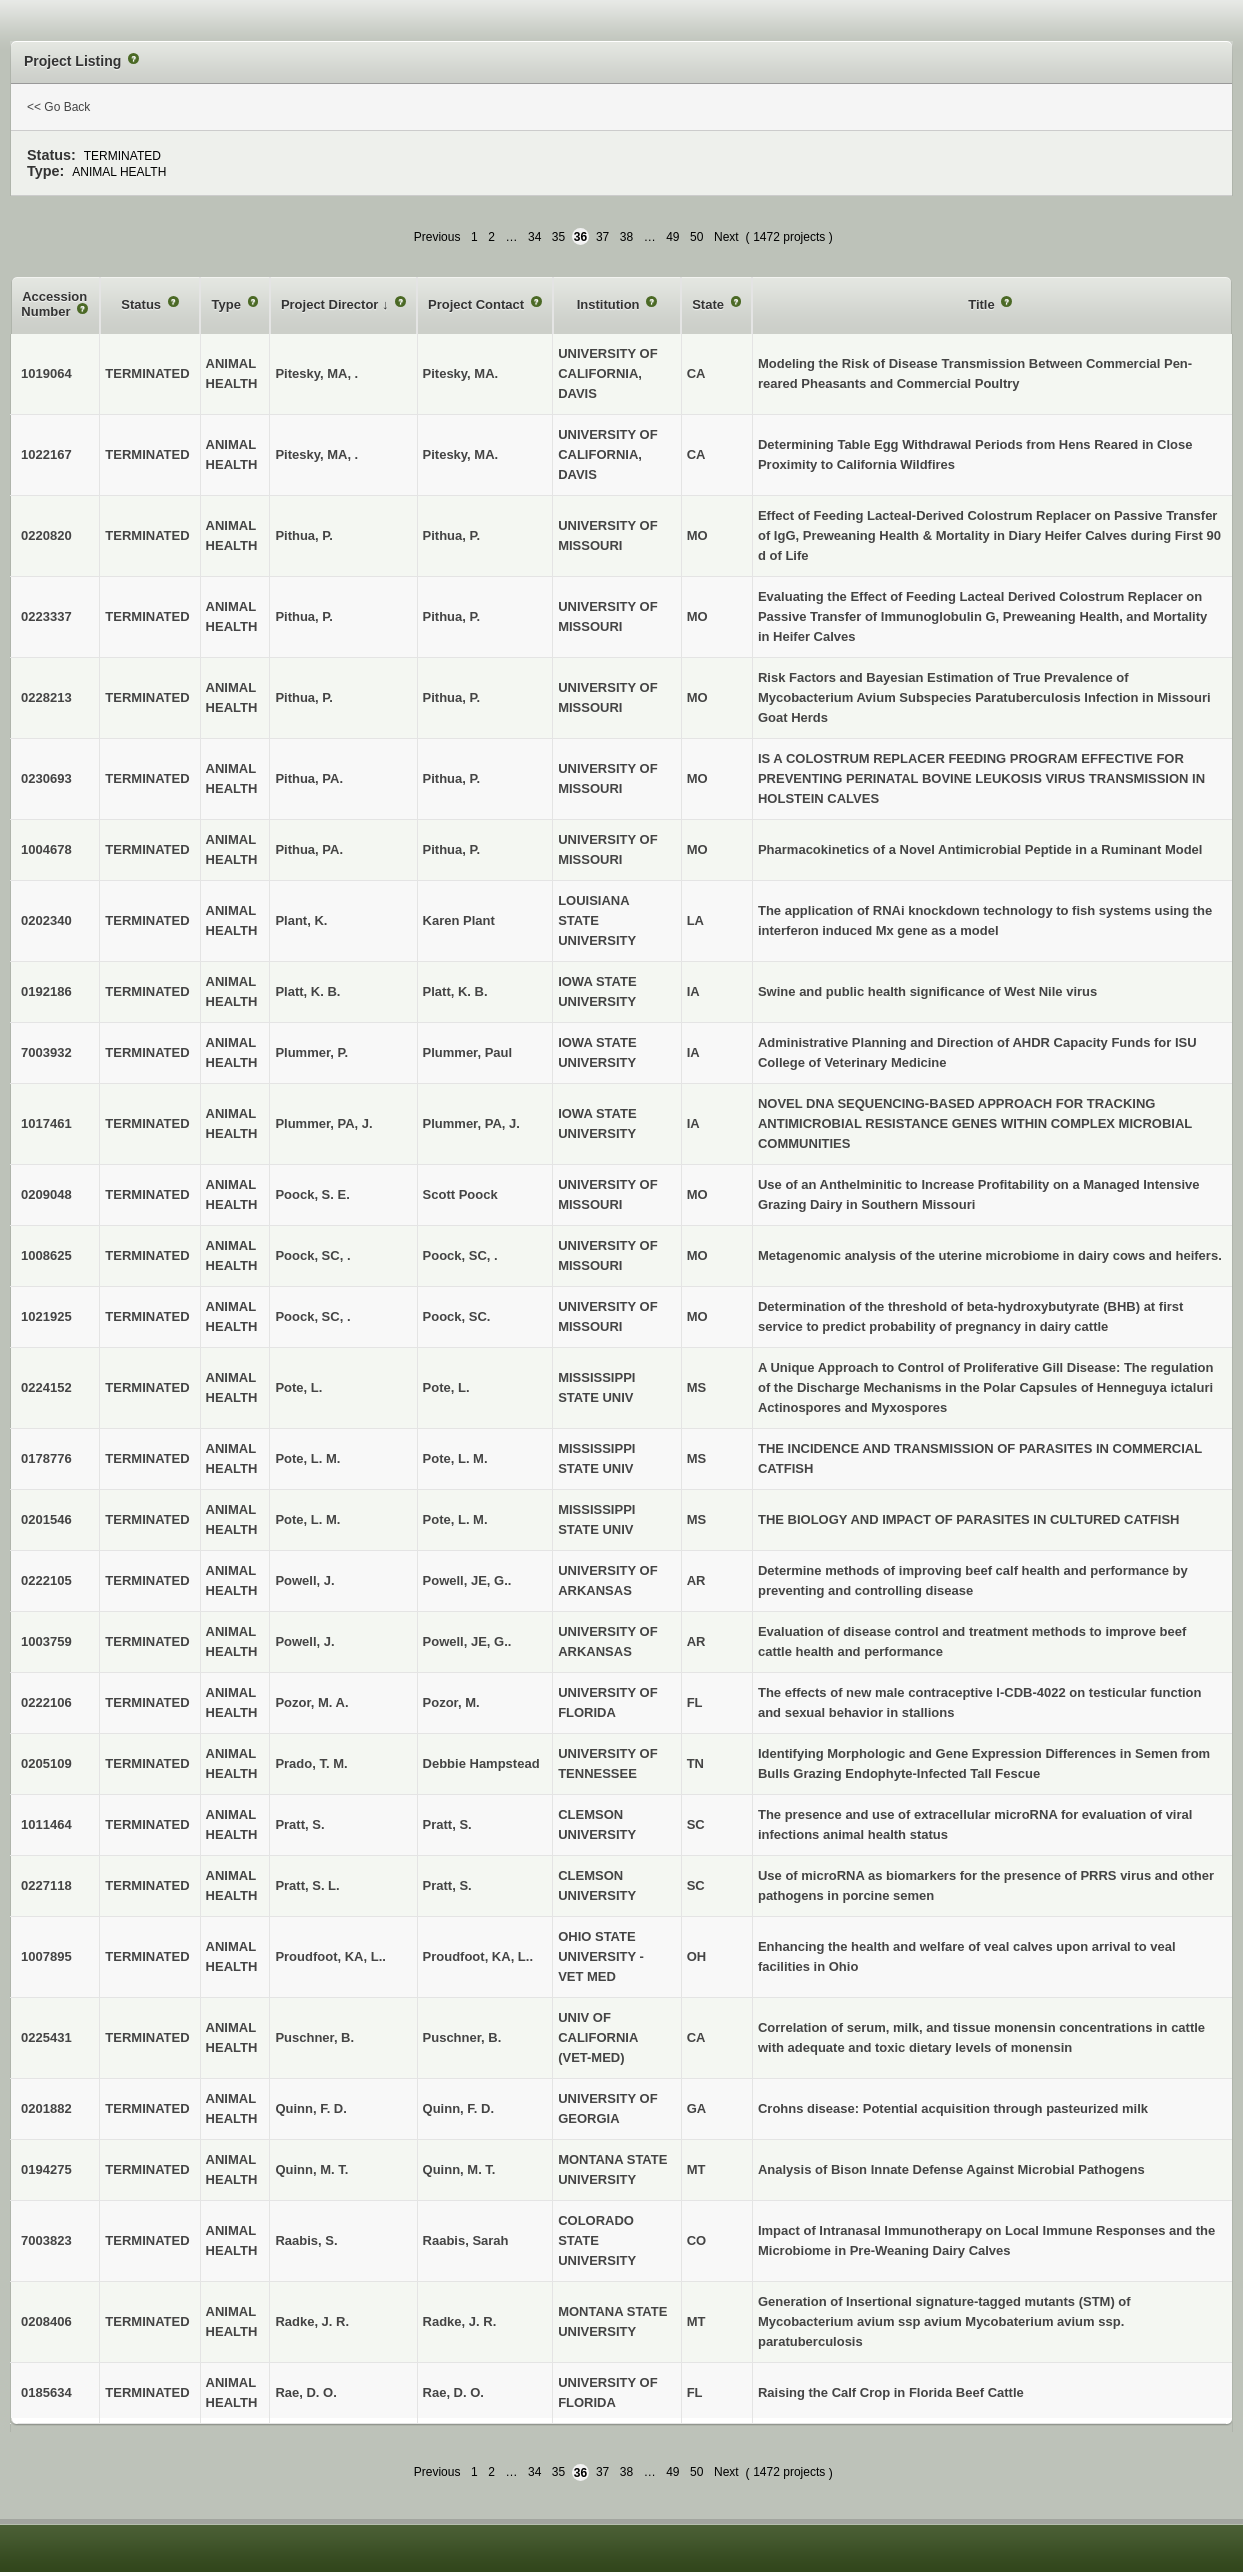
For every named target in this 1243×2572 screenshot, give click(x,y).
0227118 (46, 1885)
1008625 (46, 1255)
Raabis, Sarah (466, 2240)
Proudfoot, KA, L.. (478, 1956)
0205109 (46, 1763)
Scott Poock (460, 1194)
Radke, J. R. (460, 2321)
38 (626, 237)
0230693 (46, 778)
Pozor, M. (451, 1702)
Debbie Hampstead (481, 1763)
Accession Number (54, 304)
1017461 (46, 1123)
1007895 (46, 1956)
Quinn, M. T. (459, 2169)
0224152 (46, 1387)
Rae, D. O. (453, 2392)
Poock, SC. (457, 1316)
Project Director (331, 304)
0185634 (46, 2392)
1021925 (46, 1316)
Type (228, 304)
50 (696, 237)
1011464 (46, 1824)
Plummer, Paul (468, 1052)
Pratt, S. (447, 1824)
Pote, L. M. (455, 1458)
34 (534, 237)
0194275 (46, 2169)
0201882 (46, 2108)
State (709, 304)
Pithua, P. (452, 535)
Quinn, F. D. (459, 2108)
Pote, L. (446, 1387)
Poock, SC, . (460, 1255)
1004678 (46, 849)
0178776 (46, 1458)
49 (672, 237)
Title (983, 304)
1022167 (46, 454)
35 (558, 237)
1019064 (46, 373)
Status (142, 304)
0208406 (46, 2321)
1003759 (46, 1641)
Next (726, 237)
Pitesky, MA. (461, 373)
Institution (610, 304)
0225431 (46, 2037)
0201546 (46, 1519)
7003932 (46, 1052)
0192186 (46, 991)
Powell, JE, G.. (467, 1580)
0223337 (46, 616)
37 (602, 237)
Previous (437, 237)
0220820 (46, 535)
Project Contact (478, 304)
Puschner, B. (462, 2037)
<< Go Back (58, 107)
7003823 (46, 2240)
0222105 (46, 1580)
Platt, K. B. (455, 991)
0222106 (46, 1702)
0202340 (46, 920)
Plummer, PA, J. (471, 1123)
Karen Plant (459, 920)
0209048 (46, 1194)
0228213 (46, 697)
